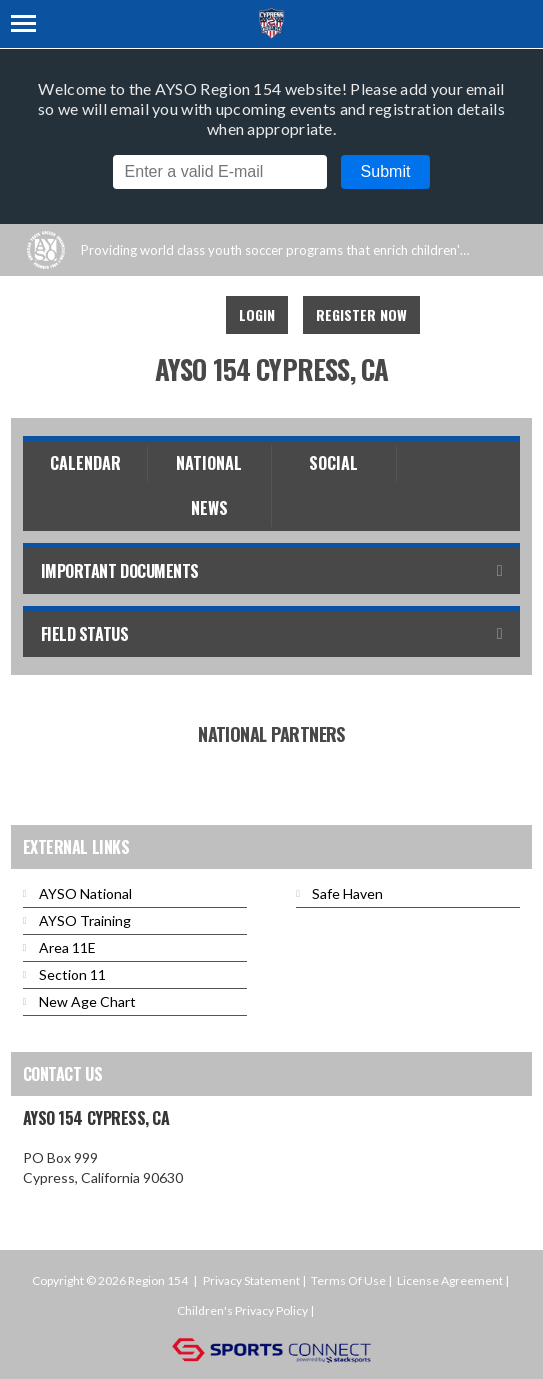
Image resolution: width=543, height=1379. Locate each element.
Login (257, 314)
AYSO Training (85, 920)
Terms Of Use (348, 1280)
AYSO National (85, 893)
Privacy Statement (251, 1280)
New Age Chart (87, 1001)
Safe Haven (347, 893)
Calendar (85, 463)
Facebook (140, 315)
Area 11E (67, 947)
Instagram (184, 315)
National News (209, 485)
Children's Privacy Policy (242, 1310)
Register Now (361, 314)
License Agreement (450, 1280)
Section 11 (72, 974)
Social (333, 463)
